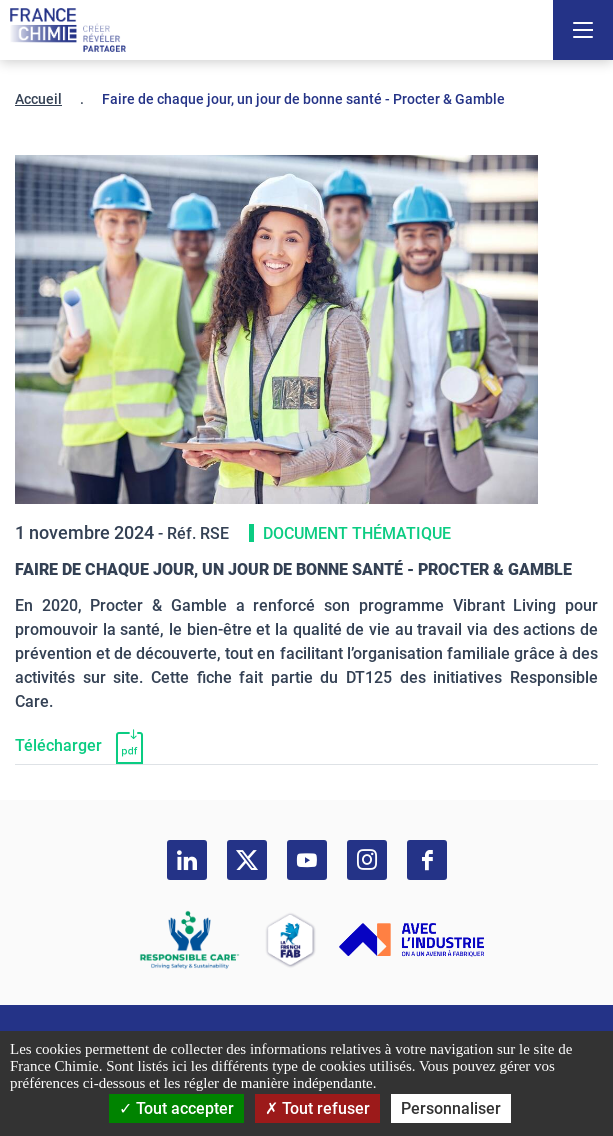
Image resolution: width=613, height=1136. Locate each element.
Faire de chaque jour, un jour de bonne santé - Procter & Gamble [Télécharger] (293, 569)
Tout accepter (176, 1108)
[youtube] (307, 860)
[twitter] (247, 860)
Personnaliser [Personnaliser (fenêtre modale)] (451, 1108)
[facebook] (427, 860)
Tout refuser (317, 1108)
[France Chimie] (68, 30)
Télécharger (58, 745)
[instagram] (367, 860)
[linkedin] (187, 860)
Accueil (38, 99)
